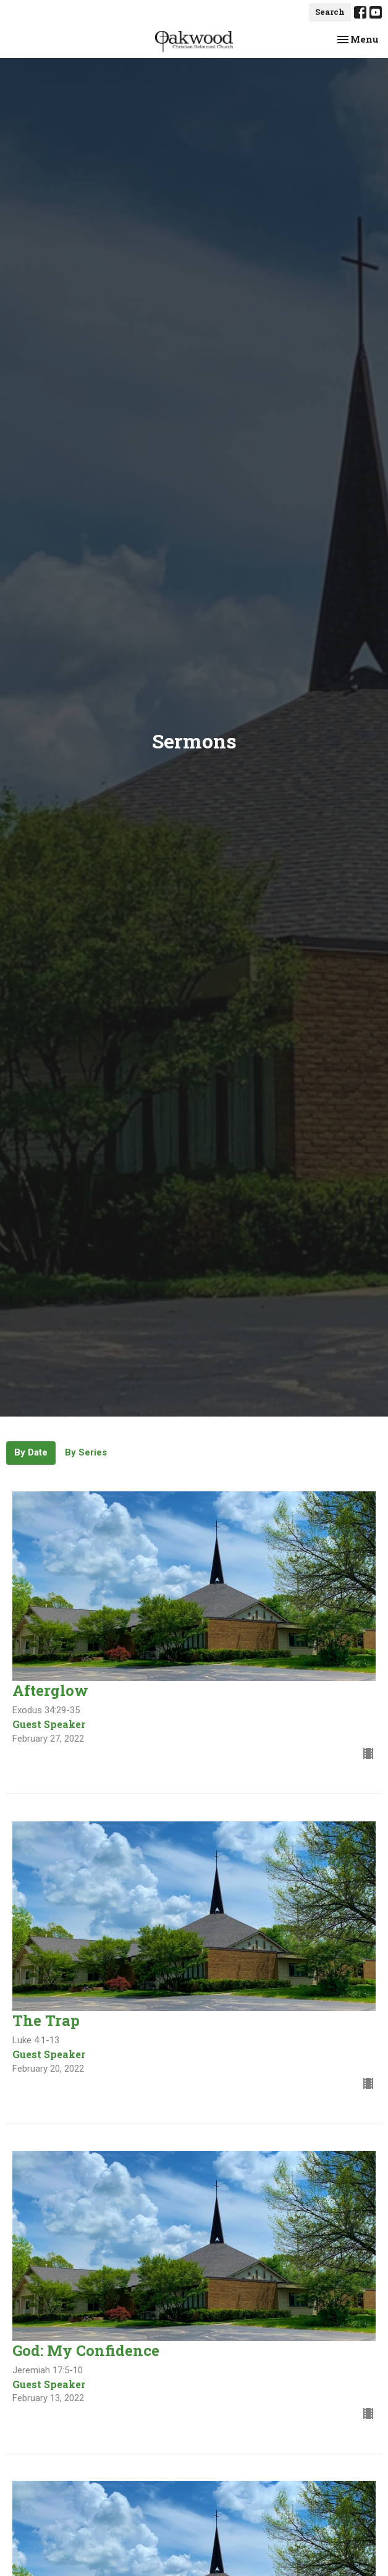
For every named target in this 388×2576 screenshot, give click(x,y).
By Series (86, 1452)
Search (330, 11)
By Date (31, 1452)
